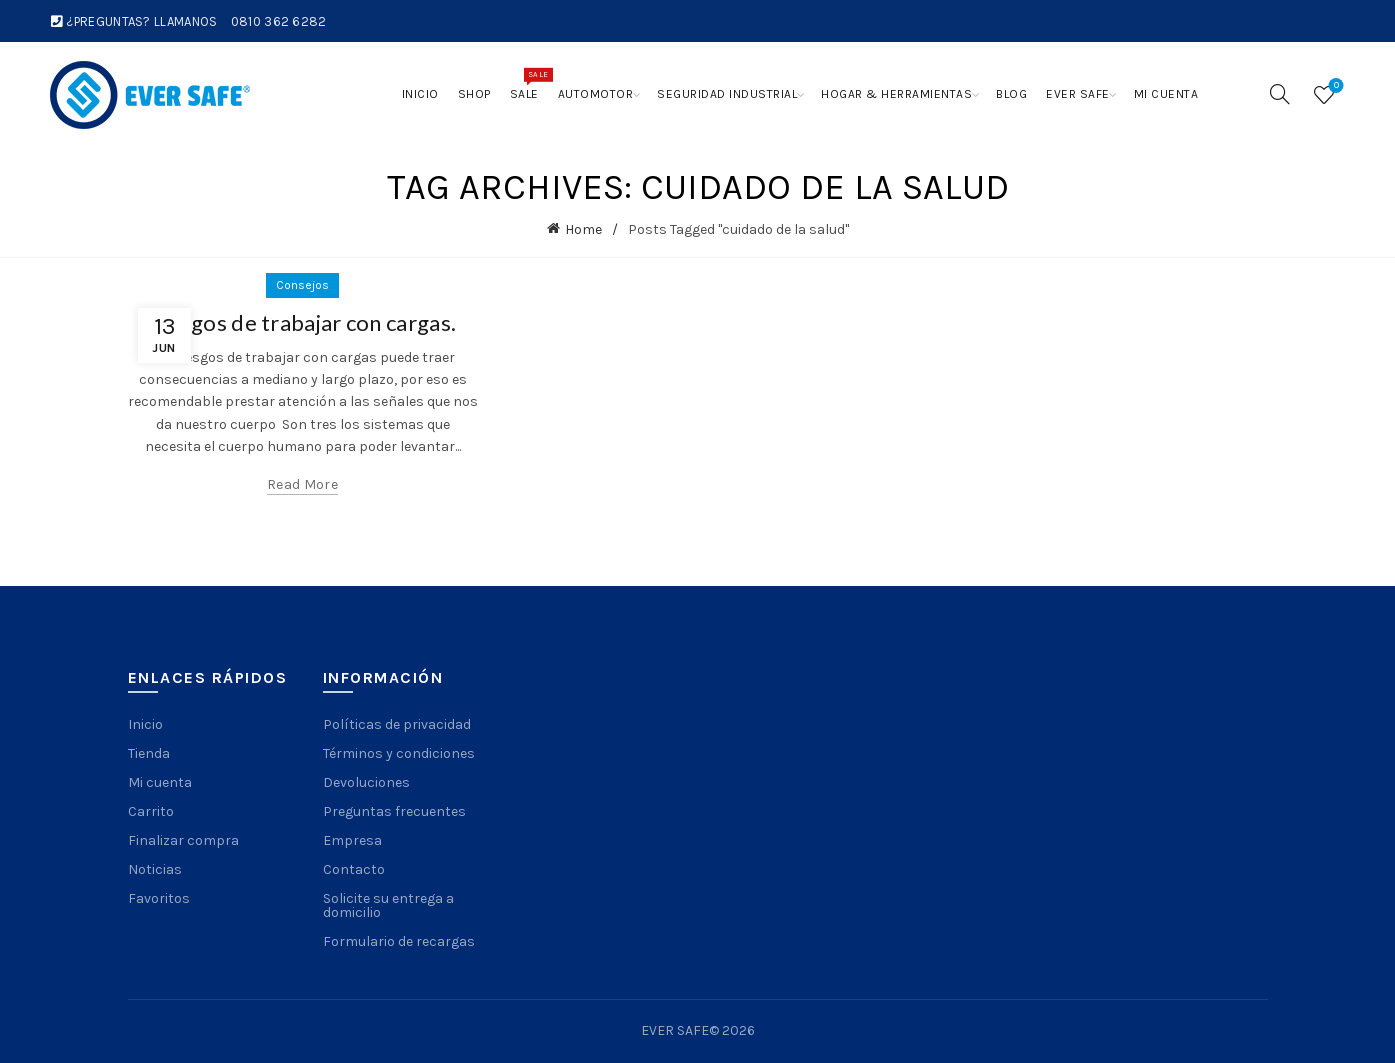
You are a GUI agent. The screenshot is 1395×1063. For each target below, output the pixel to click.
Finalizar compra (183, 840)
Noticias (155, 869)
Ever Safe (1078, 94)
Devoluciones (366, 782)
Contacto (354, 869)
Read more (302, 484)
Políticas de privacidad (397, 724)
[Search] (1280, 94)
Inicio (420, 94)
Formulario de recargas (399, 941)
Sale (529, 84)
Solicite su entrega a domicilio (388, 905)
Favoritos (159, 898)
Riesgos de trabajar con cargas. (302, 322)
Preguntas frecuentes (394, 811)
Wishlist (1334, 86)
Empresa (352, 840)
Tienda (149, 753)
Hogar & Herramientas (896, 94)
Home (583, 229)
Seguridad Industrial (727, 94)
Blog (1011, 94)
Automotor (596, 94)
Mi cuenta (1166, 94)
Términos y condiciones (399, 753)
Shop (474, 94)
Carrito (151, 811)
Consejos (302, 285)
